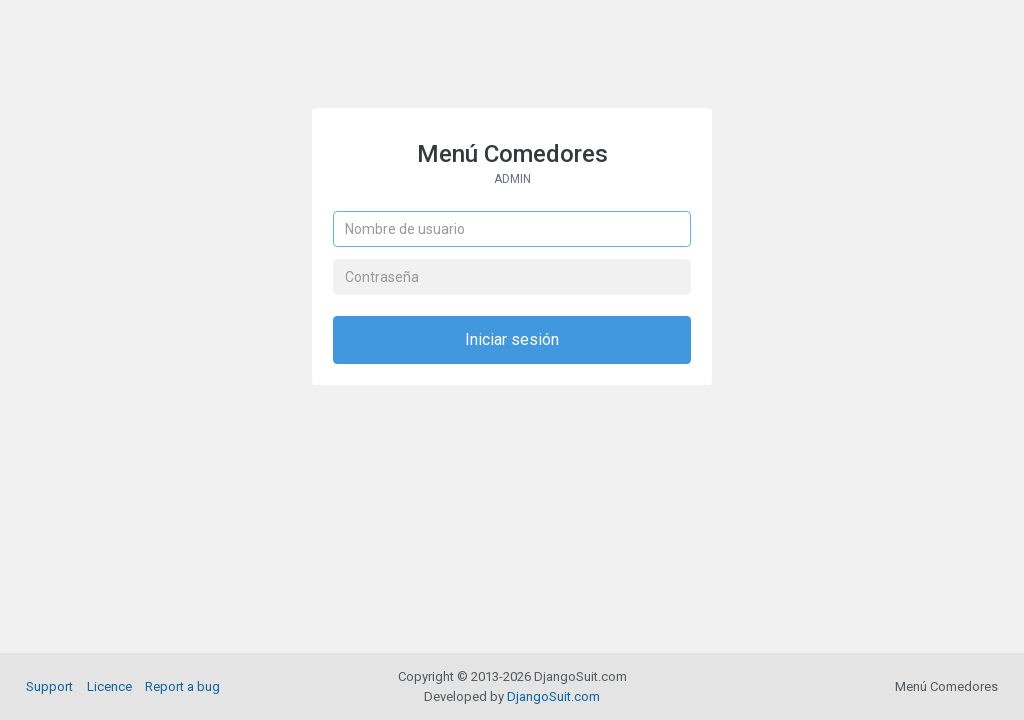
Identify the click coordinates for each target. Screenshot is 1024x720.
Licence (109, 686)
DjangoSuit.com (553, 696)
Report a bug (182, 686)
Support (49, 686)
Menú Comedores (512, 163)
